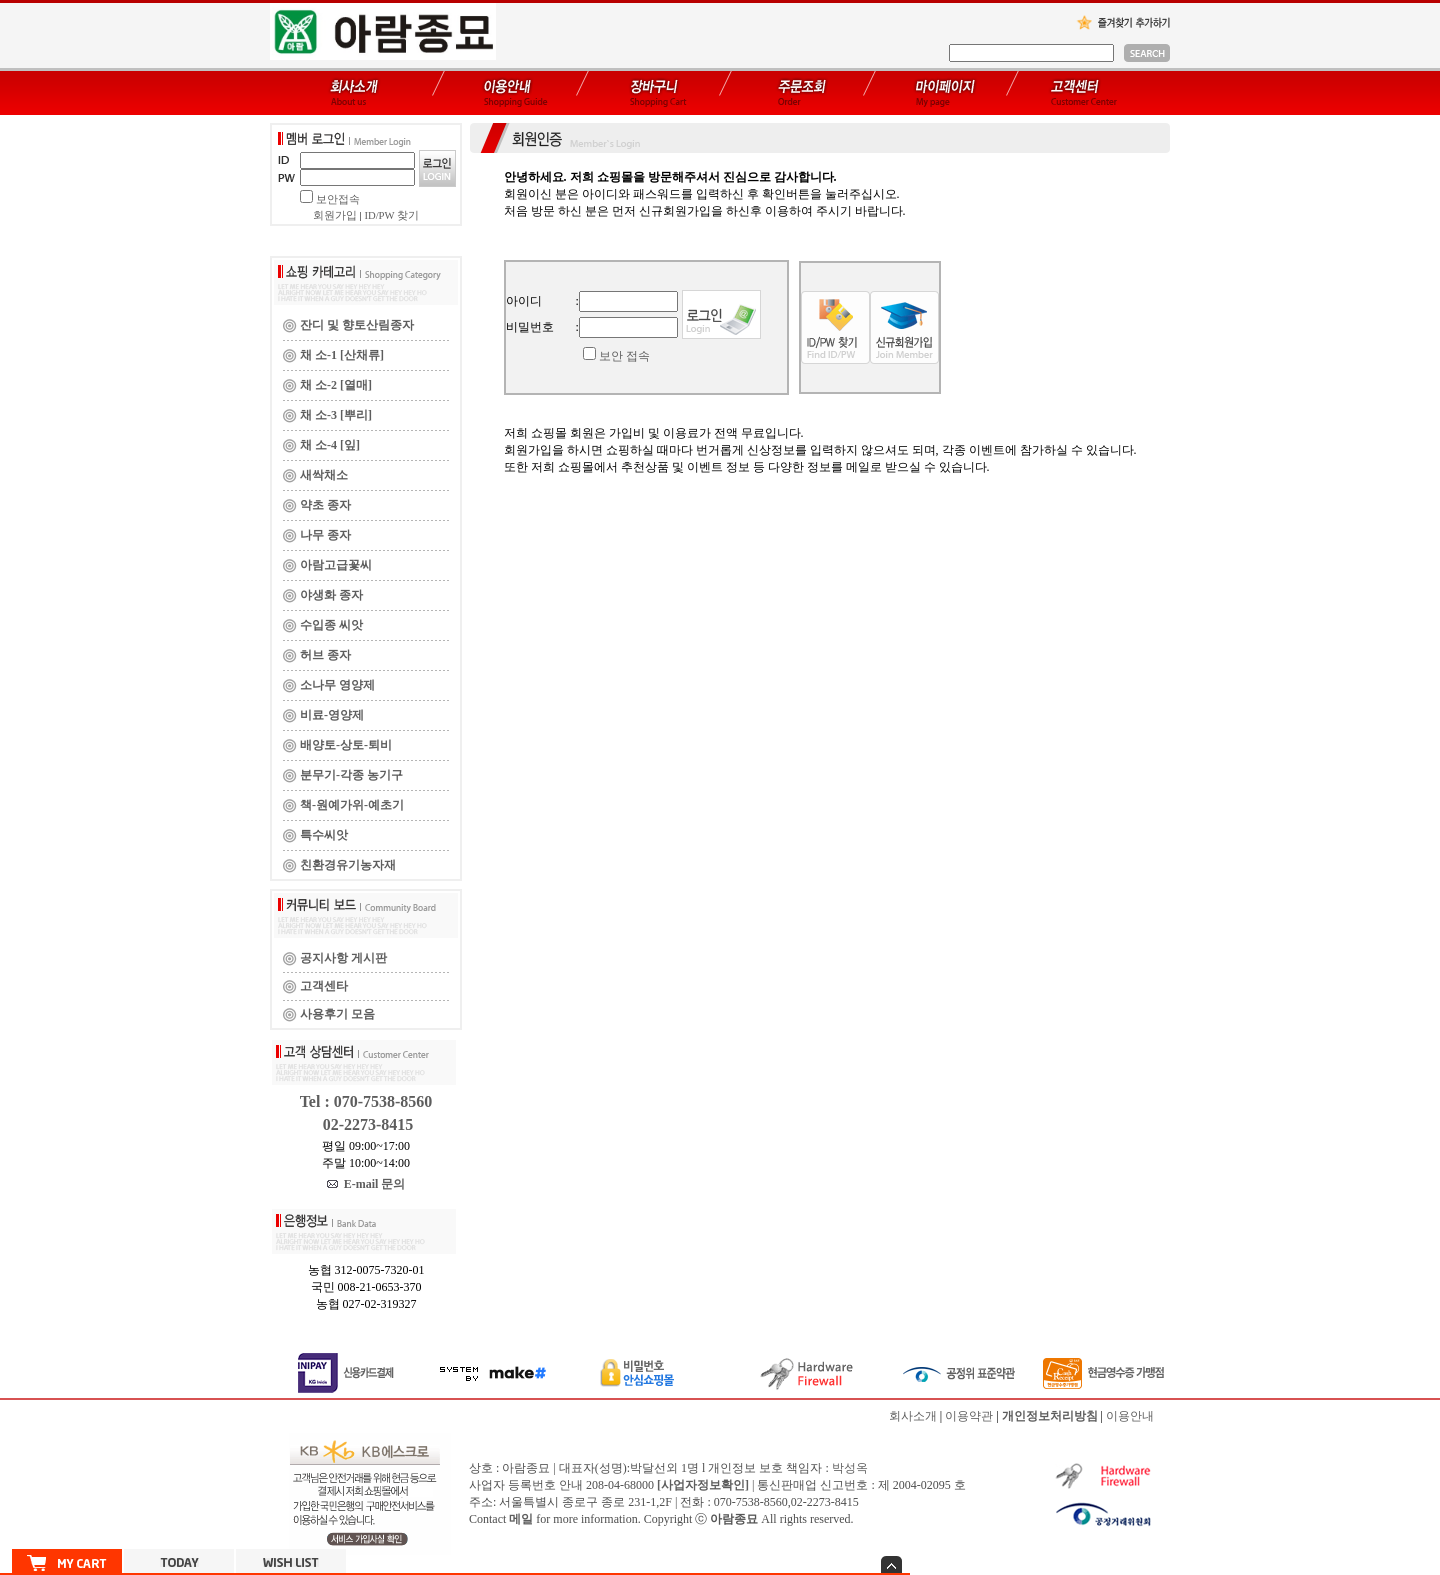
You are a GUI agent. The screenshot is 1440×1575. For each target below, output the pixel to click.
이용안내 (1130, 1416)
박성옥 (850, 1468)
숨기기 (891, 1564)
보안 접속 (624, 356)
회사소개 (913, 1416)
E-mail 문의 (366, 1184)
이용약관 (969, 1416)
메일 (521, 1519)
